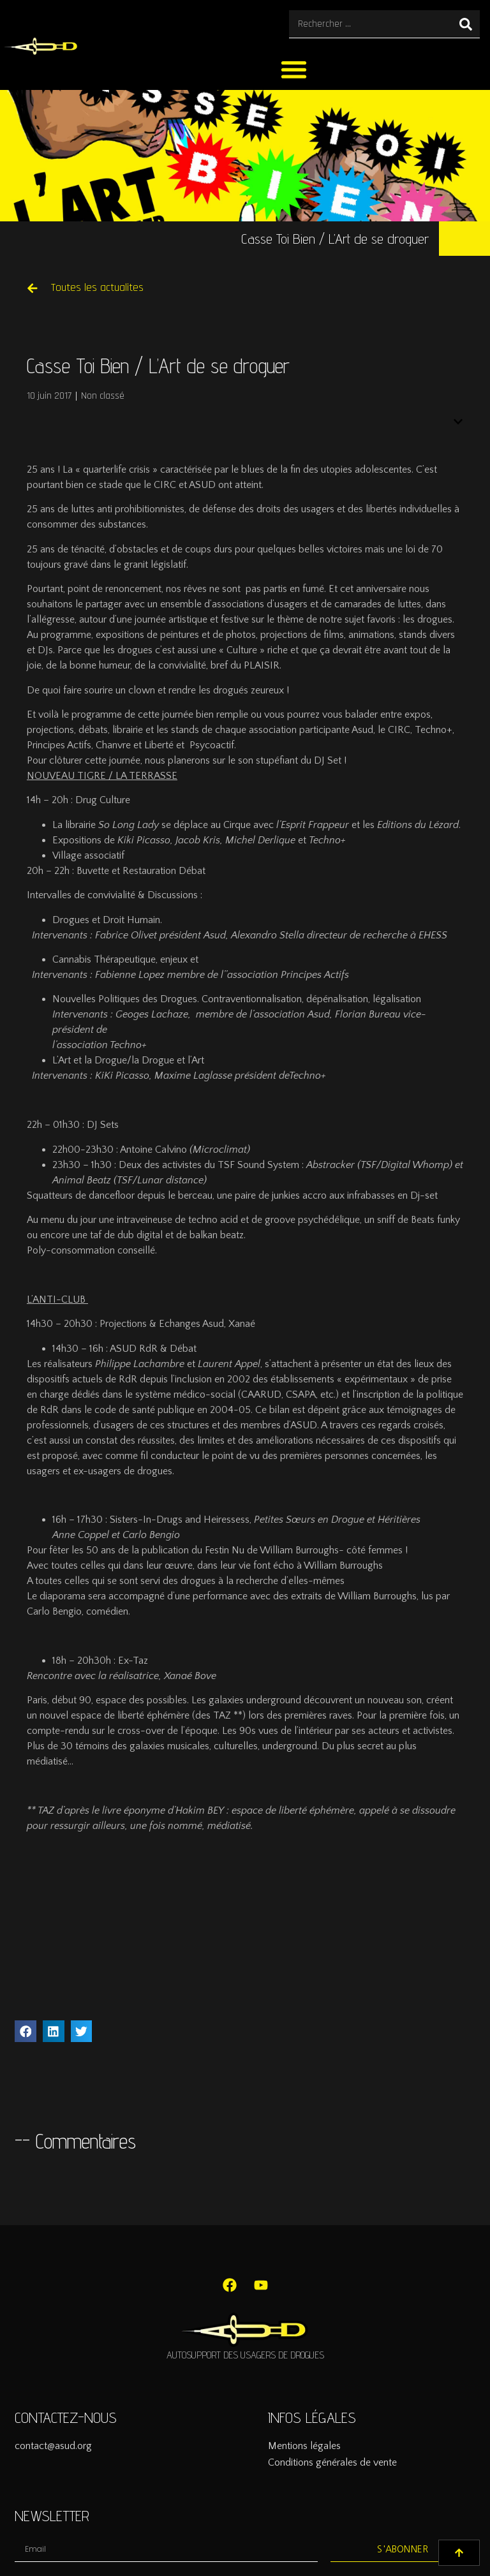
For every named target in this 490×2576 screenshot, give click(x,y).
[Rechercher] (466, 24)
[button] (294, 69)
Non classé (102, 396)
